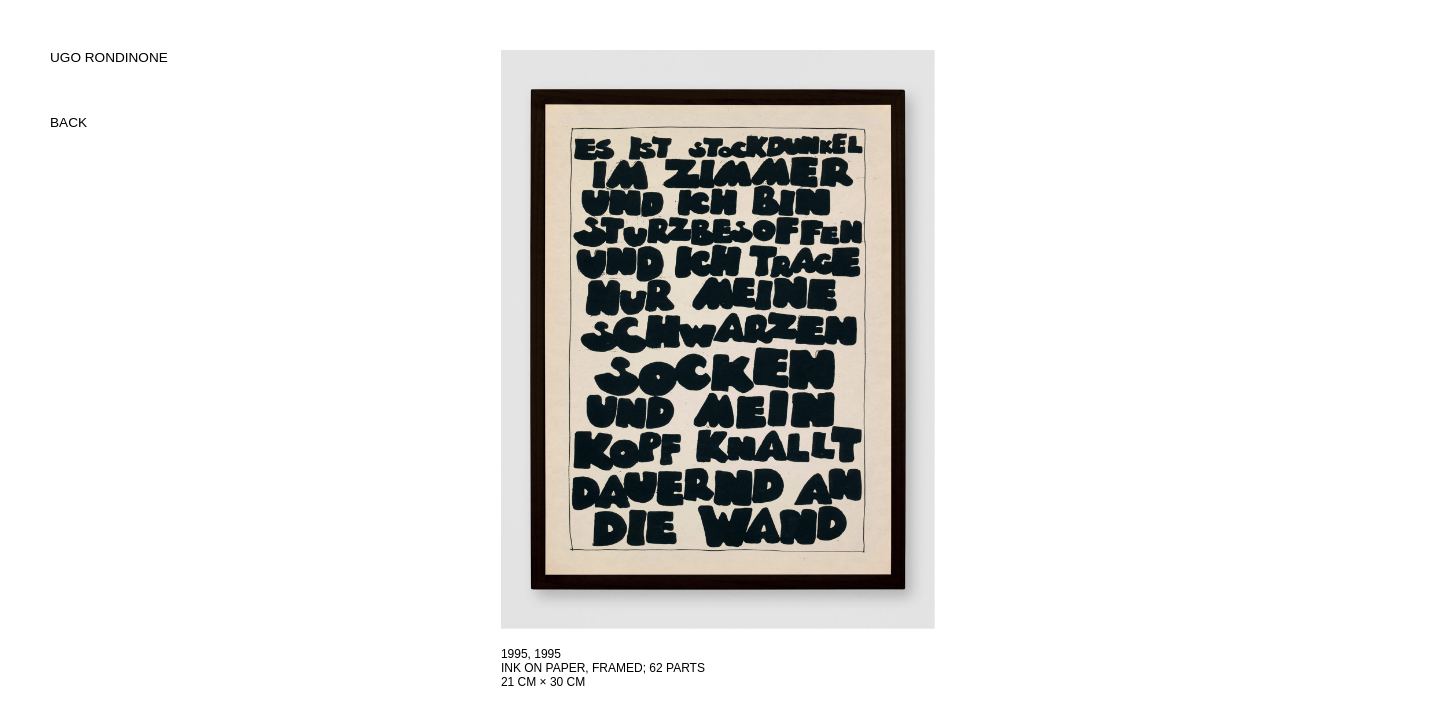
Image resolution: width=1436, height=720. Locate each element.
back (68, 122)
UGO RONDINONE (109, 57)
